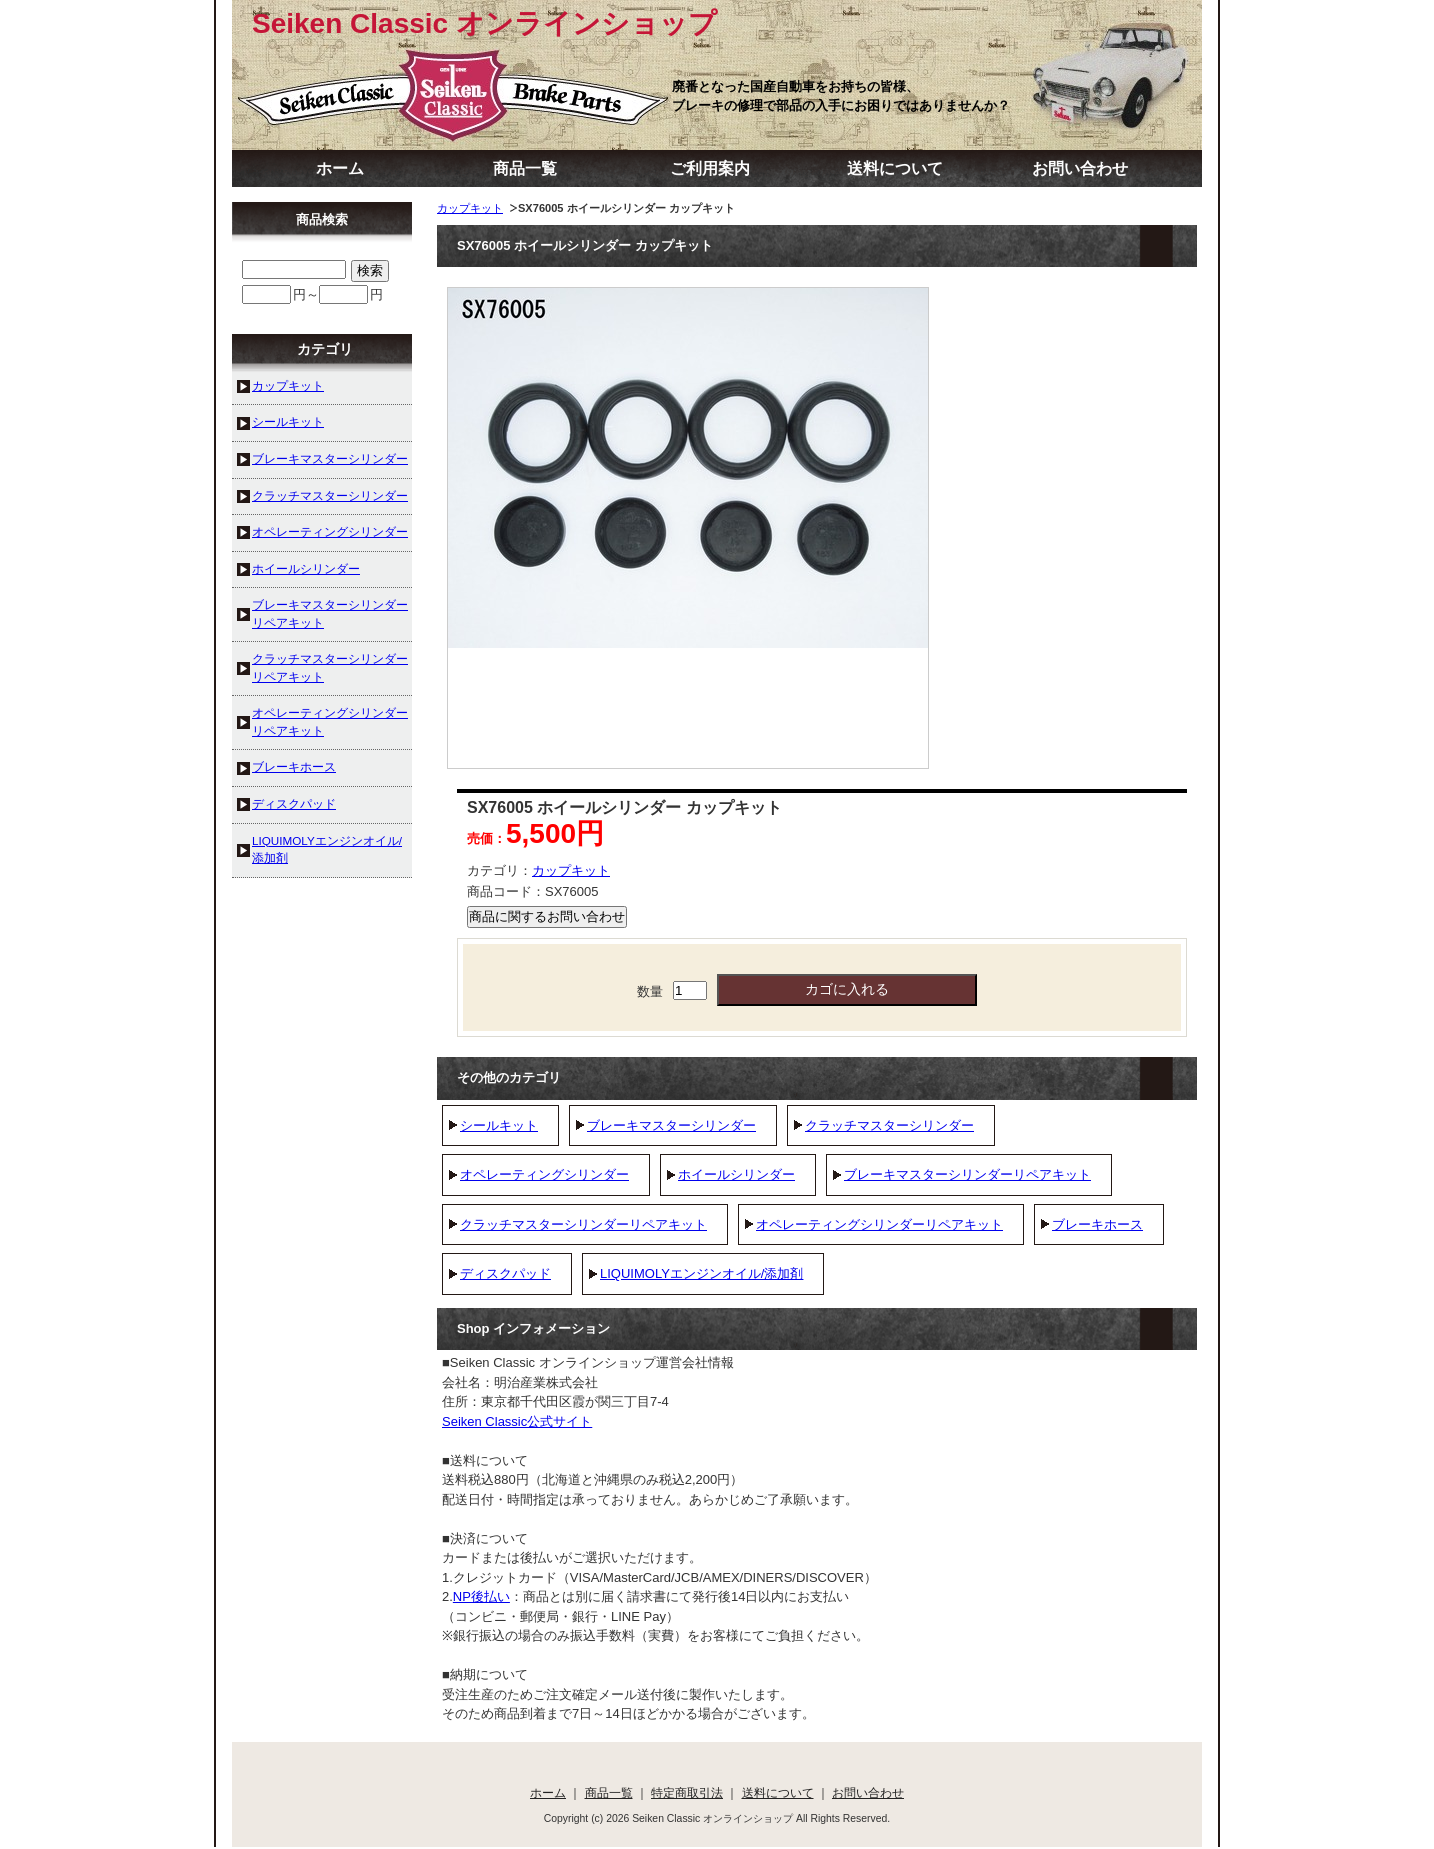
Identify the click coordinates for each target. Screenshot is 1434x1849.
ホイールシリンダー (736, 1174)
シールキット (499, 1125)
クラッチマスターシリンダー (889, 1125)
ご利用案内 (710, 168)
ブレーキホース (1097, 1224)
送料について (895, 168)
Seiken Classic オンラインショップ (484, 23)
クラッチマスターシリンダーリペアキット (583, 1224)
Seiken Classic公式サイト (517, 1421)
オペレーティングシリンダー (544, 1174)
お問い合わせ (1080, 168)
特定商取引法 (687, 1792)
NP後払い (481, 1596)
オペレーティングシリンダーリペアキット (879, 1224)
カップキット (470, 208)
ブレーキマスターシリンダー (671, 1125)
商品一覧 (525, 168)
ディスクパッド (505, 1273)
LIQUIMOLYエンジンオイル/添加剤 (701, 1273)
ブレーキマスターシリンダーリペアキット (967, 1174)
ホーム (340, 168)
